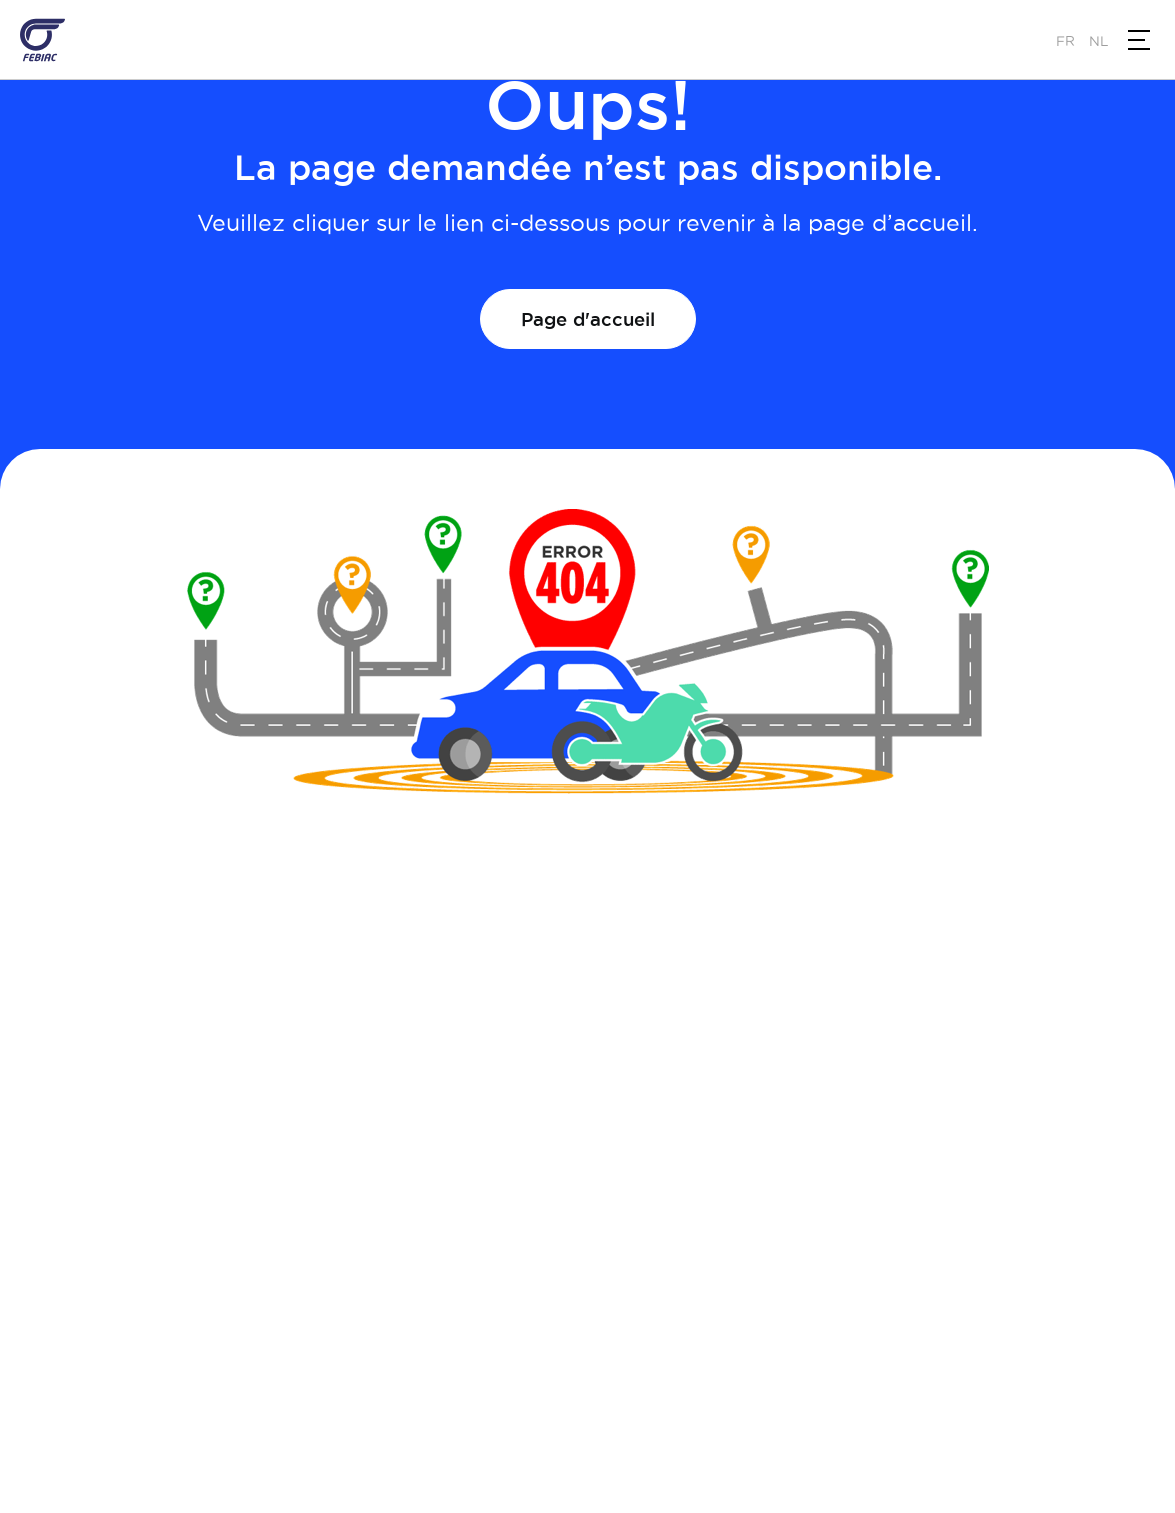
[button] (1139, 40)
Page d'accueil (588, 319)
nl (1098, 41)
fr (1065, 41)
